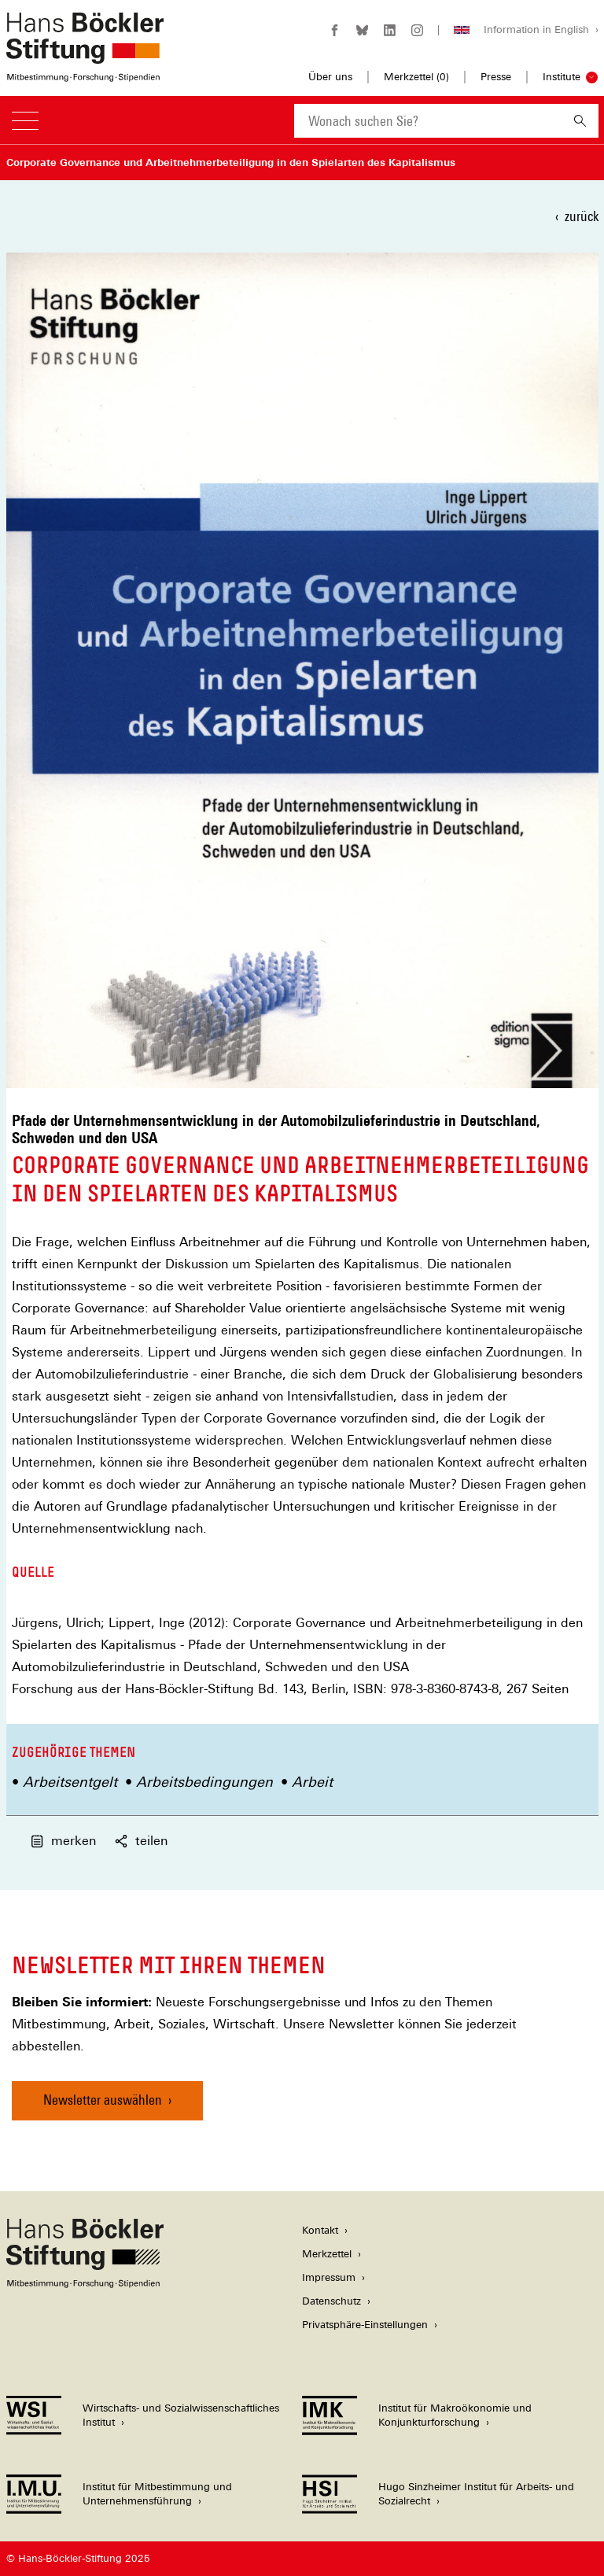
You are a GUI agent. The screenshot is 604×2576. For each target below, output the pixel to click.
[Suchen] (580, 121)
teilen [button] (140, 1840)
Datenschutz (331, 2301)
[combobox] (428, 121)
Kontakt (320, 2230)
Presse (496, 77)
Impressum (328, 2277)
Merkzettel (327, 2254)
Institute (561, 77)
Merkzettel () (416, 77)
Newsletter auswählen (102, 2099)
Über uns (330, 77)
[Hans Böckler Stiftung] (85, 2283)
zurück (581, 216)
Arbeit (312, 1781)
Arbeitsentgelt (70, 1781)
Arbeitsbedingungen (204, 1781)
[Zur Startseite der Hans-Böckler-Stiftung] (85, 74)
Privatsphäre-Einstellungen (365, 2325)
